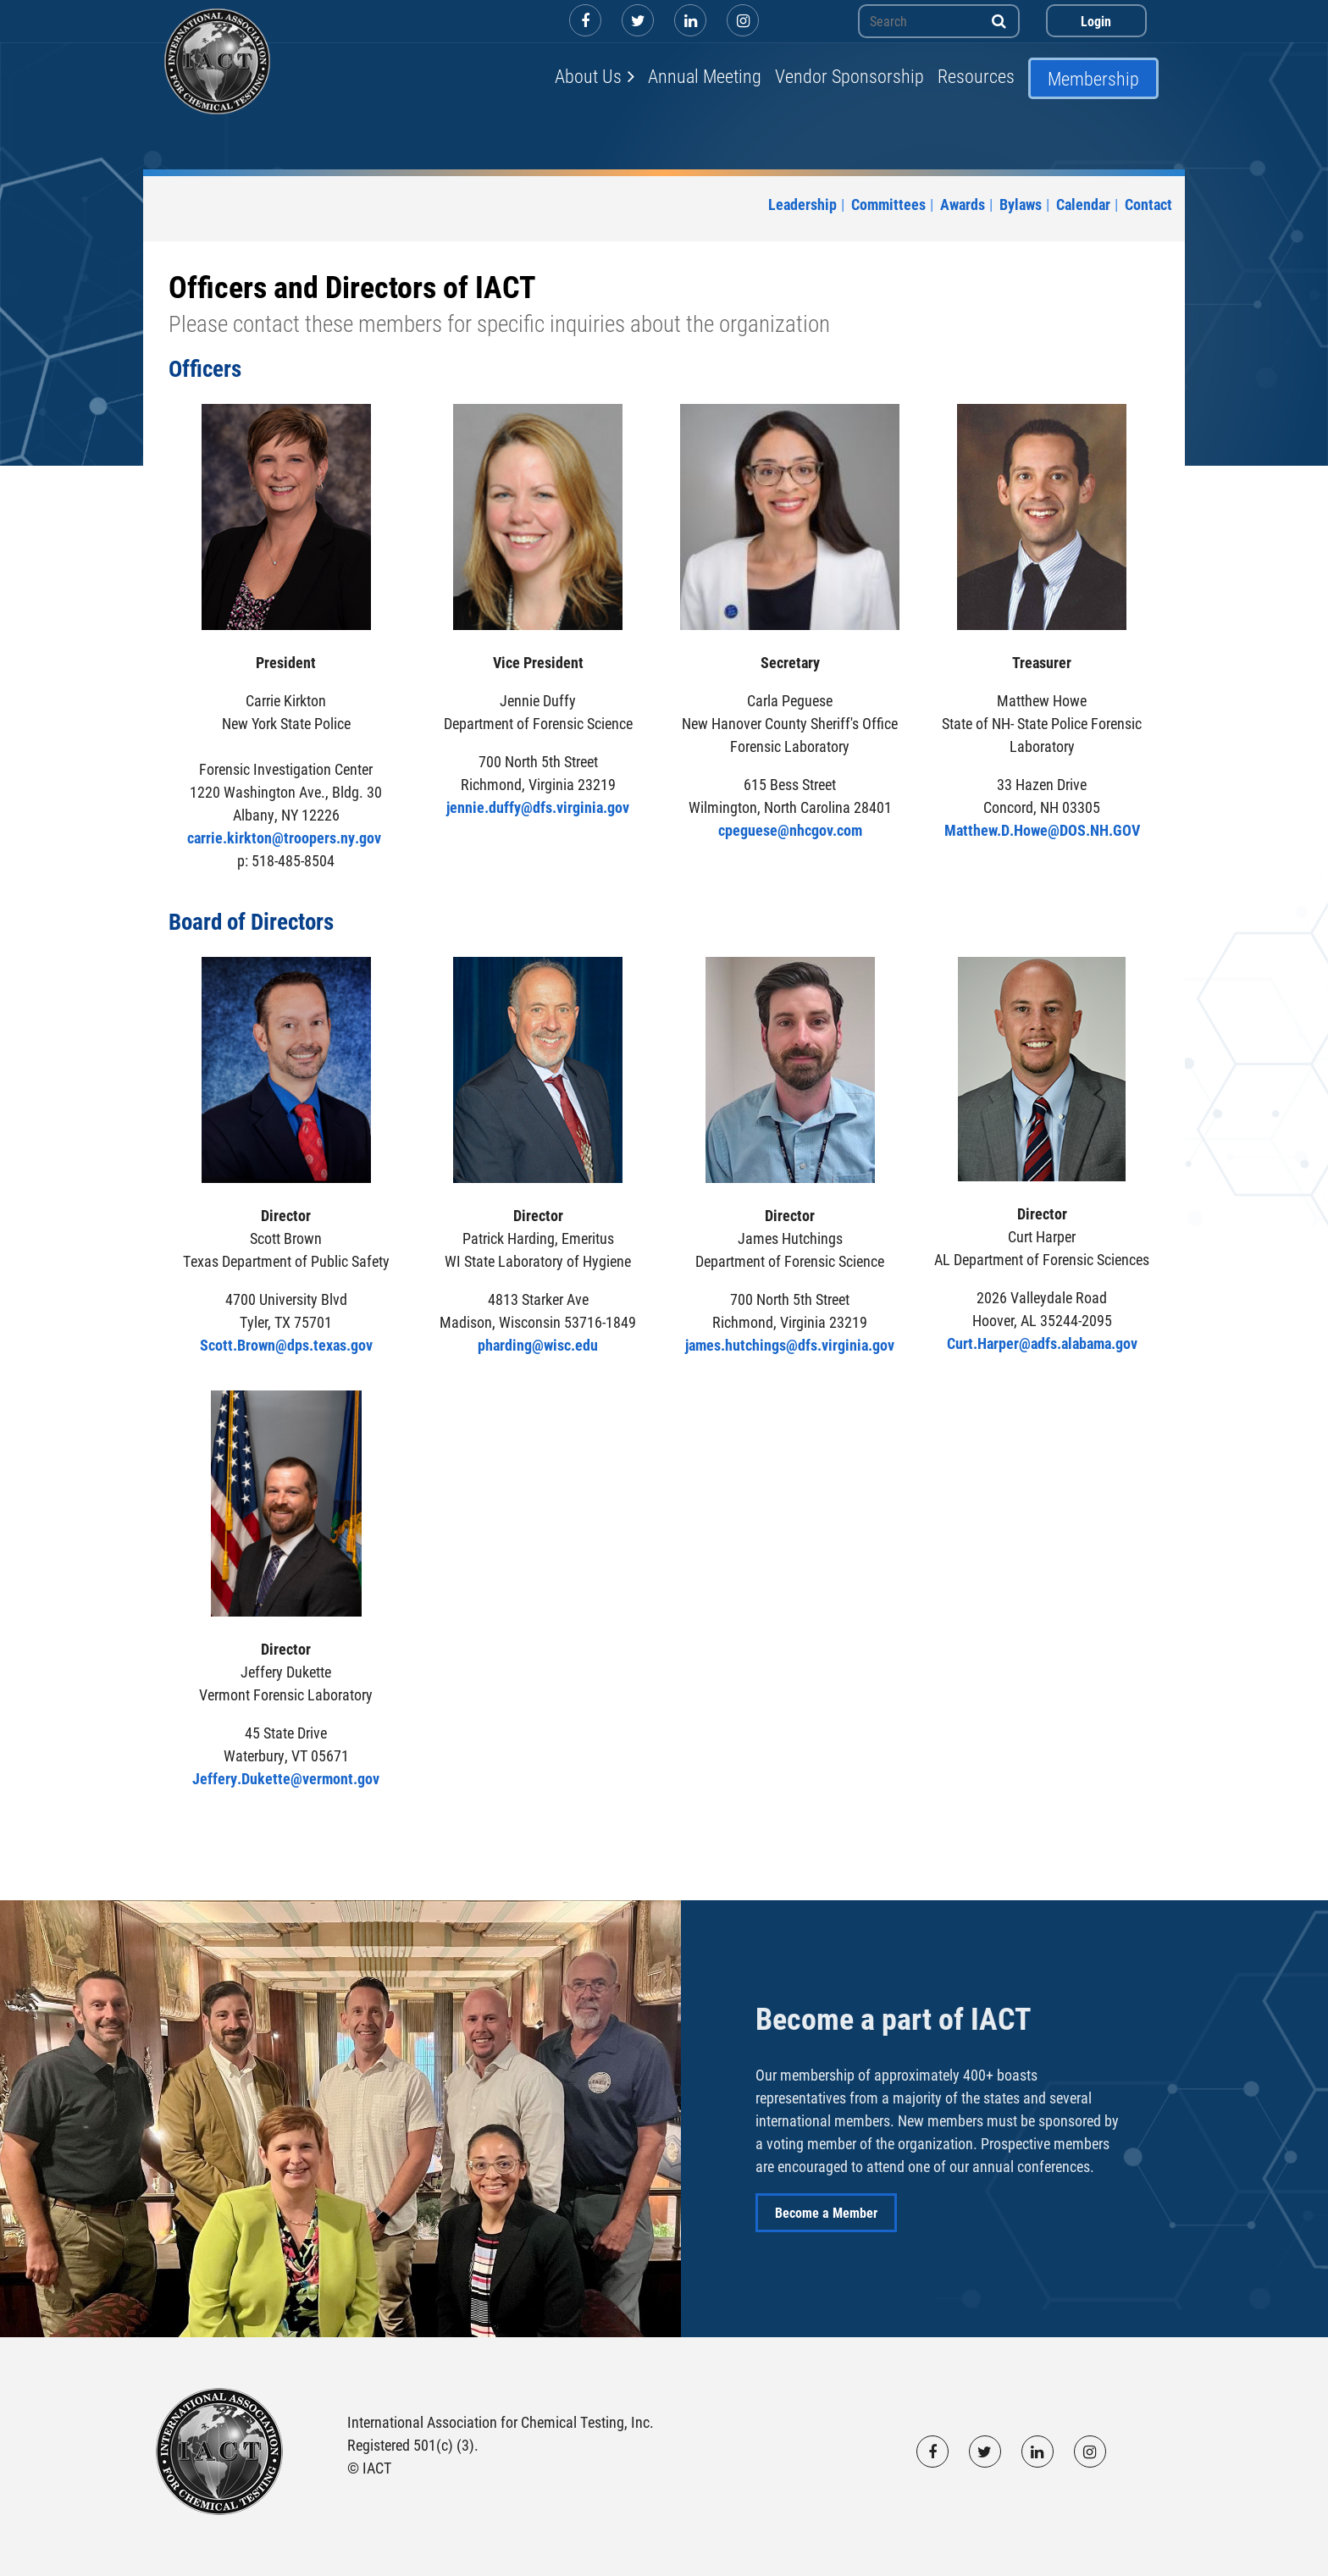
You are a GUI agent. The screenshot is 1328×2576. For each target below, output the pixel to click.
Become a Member (826, 2212)
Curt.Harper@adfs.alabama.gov (1042, 1343)
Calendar (1083, 204)
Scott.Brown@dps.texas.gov (286, 1345)
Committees (888, 204)
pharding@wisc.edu (538, 1345)
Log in (1096, 20)
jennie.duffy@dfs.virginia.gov (537, 807)
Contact (1148, 204)
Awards (962, 204)
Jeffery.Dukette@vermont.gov (285, 1778)
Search (999, 21)
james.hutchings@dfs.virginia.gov (789, 1345)
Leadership (802, 204)
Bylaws (1020, 204)
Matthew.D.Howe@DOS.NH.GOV (1042, 830)
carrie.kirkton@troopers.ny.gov (286, 837)
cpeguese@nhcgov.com (790, 830)
